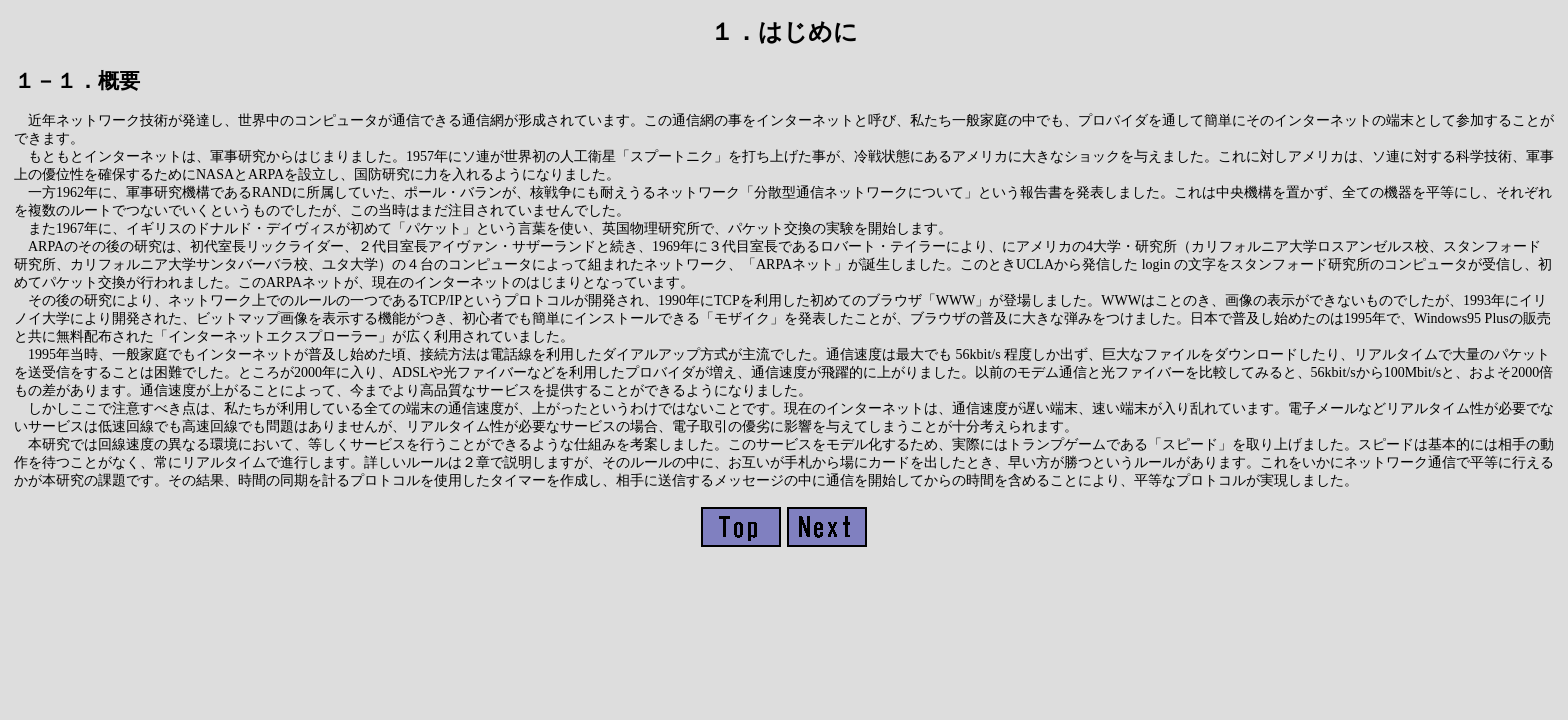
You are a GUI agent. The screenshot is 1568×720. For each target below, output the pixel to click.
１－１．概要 (77, 81)
